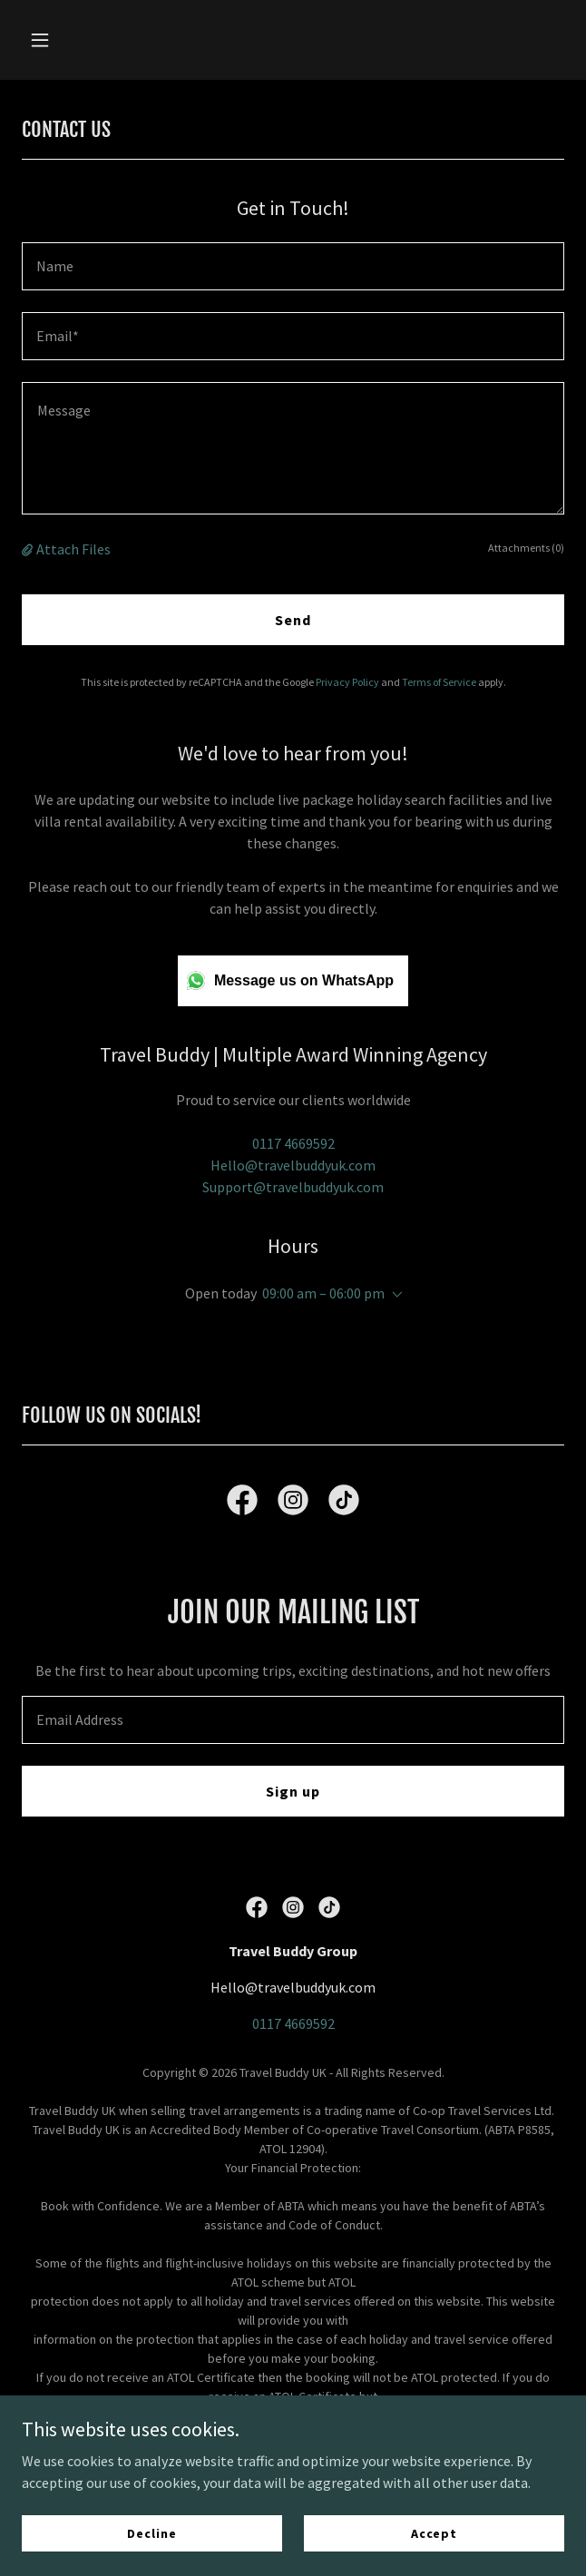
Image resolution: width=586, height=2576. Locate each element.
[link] (242, 1503)
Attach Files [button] (73, 549)
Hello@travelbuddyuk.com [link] (293, 1165)
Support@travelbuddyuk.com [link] (293, 1187)
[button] (62, 40)
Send (293, 620)
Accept (434, 2532)
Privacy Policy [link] (347, 682)
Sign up (293, 1791)
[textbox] (293, 266)
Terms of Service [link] (439, 682)
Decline (151, 2532)
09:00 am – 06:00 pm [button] (323, 1293)
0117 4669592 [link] (293, 1143)
